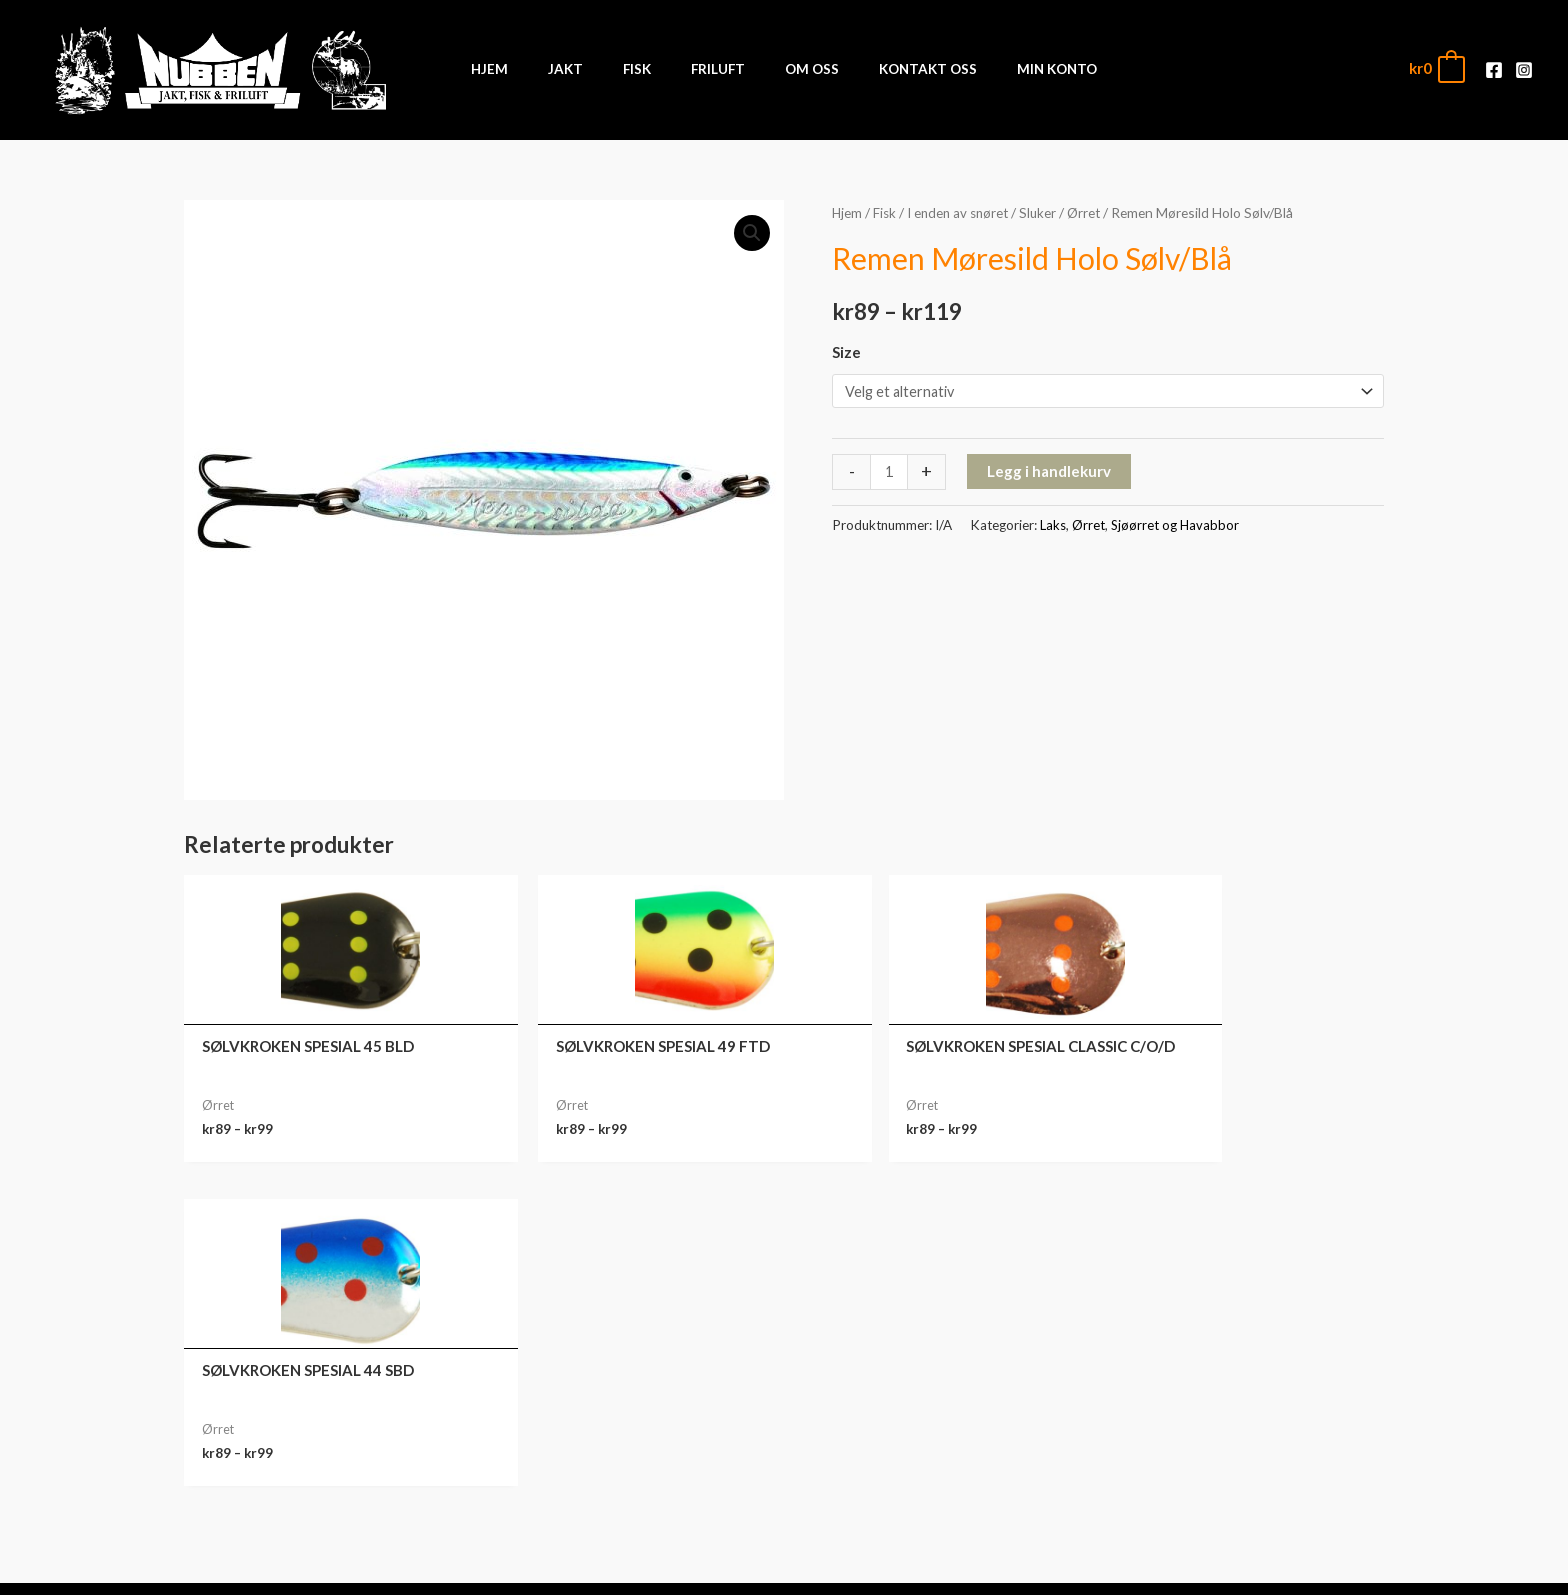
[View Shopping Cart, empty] (1436, 68)
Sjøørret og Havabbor (1176, 526)
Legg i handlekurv (1050, 472)
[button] (751, 233)
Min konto (1234, 1379)
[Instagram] (1524, 70)
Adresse (1234, 1472)
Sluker (1046, 212)
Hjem (847, 212)
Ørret (1093, 212)
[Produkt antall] (889, 473)
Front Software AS (460, 1567)
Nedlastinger (1233, 1441)
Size (846, 352)
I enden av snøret (962, 212)
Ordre (1234, 1410)
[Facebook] (1494, 70)
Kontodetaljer (1234, 1503)
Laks (1053, 526)
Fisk (886, 212)
